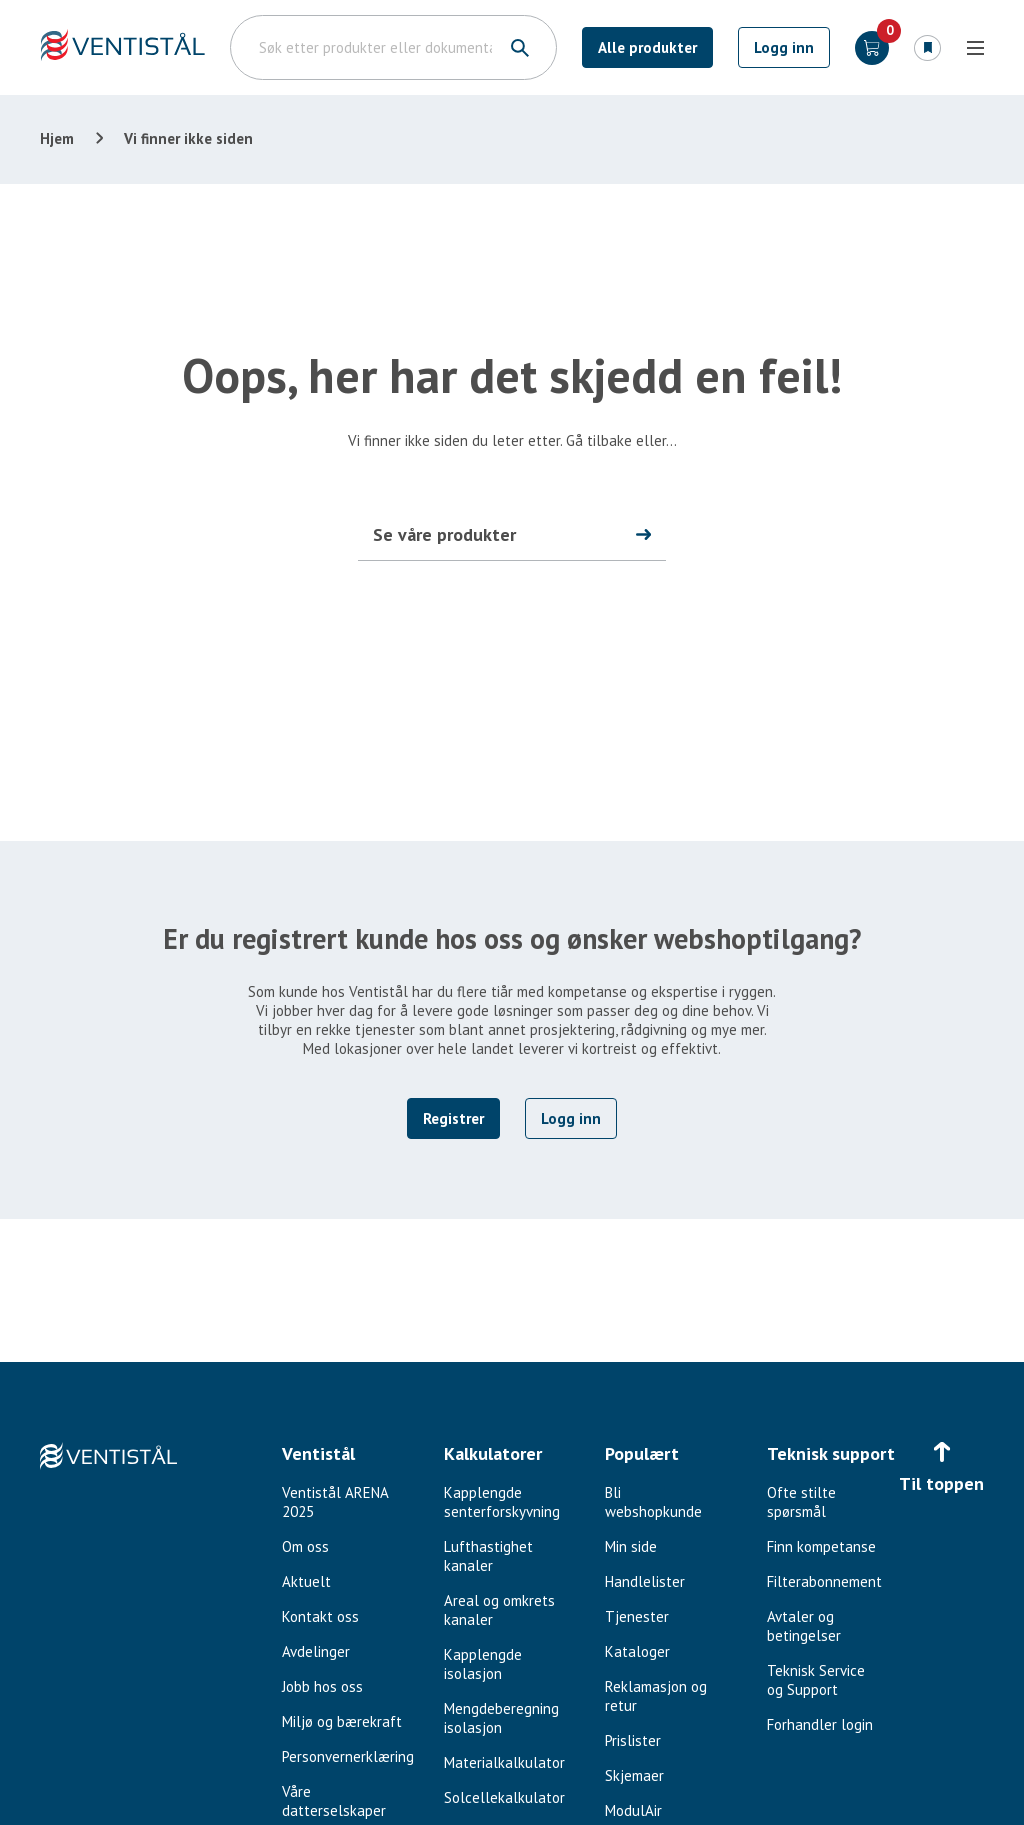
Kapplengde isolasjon (483, 1664)
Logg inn (784, 47)
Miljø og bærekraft (342, 1721)
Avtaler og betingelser (804, 1626)
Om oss (305, 1546)
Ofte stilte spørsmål (801, 1502)
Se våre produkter (444, 534)
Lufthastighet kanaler (488, 1556)
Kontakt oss (320, 1616)
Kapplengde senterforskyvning (502, 1502)
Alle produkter (647, 47)
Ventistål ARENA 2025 (335, 1502)
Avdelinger (316, 1651)
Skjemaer (634, 1775)
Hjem (57, 138)
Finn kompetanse (821, 1546)
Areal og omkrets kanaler (499, 1610)
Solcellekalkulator (504, 1797)
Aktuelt (306, 1581)
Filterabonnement (824, 1581)
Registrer (453, 1118)
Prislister (633, 1740)
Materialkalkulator (504, 1762)
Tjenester (637, 1616)
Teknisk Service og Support (816, 1680)
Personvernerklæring (348, 1756)
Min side (631, 1546)
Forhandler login (820, 1724)
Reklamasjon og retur (656, 1696)
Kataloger (637, 1651)
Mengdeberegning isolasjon (501, 1718)
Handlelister (645, 1581)
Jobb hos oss (322, 1686)
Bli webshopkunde (653, 1502)
